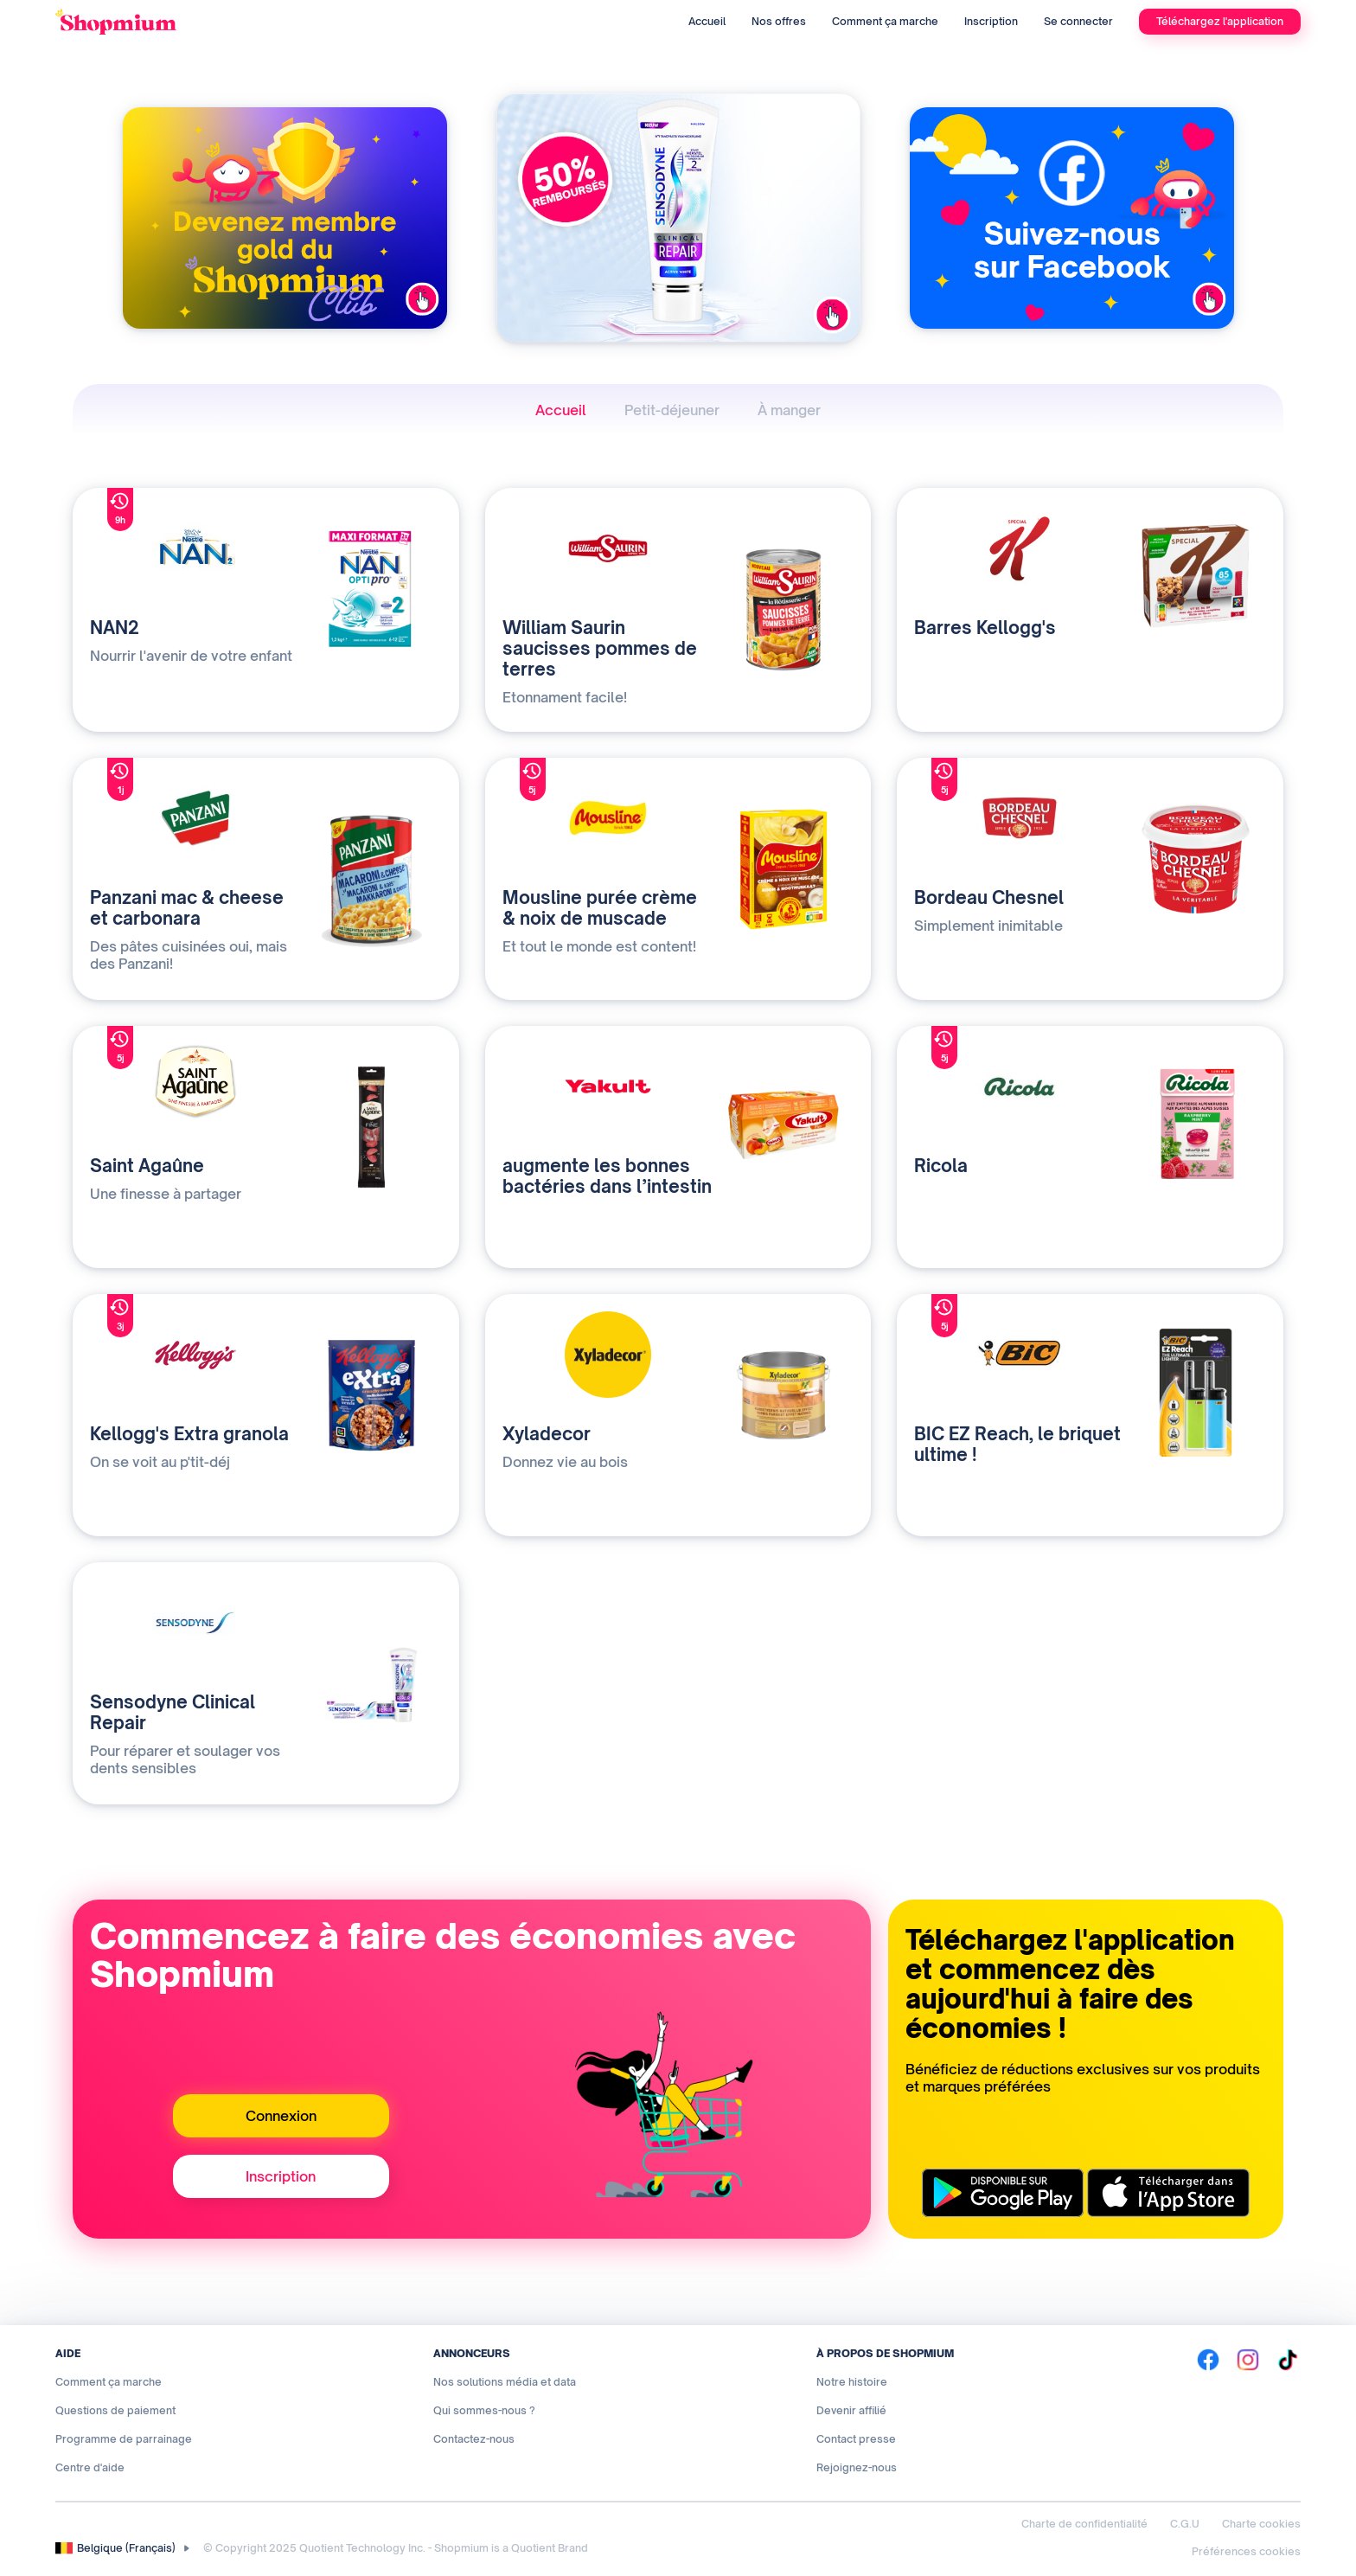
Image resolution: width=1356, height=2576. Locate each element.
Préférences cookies (1246, 2551)
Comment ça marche (885, 21)
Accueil (707, 21)
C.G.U (1184, 2523)
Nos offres (779, 21)
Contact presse (856, 2438)
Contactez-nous (474, 2438)
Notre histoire (851, 2381)
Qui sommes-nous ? (484, 2410)
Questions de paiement (115, 2410)
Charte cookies (1261, 2523)
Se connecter (1078, 21)
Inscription (991, 21)
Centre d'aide (90, 2467)
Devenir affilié (851, 2410)
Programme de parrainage (123, 2438)
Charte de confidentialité (1084, 2523)
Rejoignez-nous (856, 2467)
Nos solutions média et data (504, 2381)
